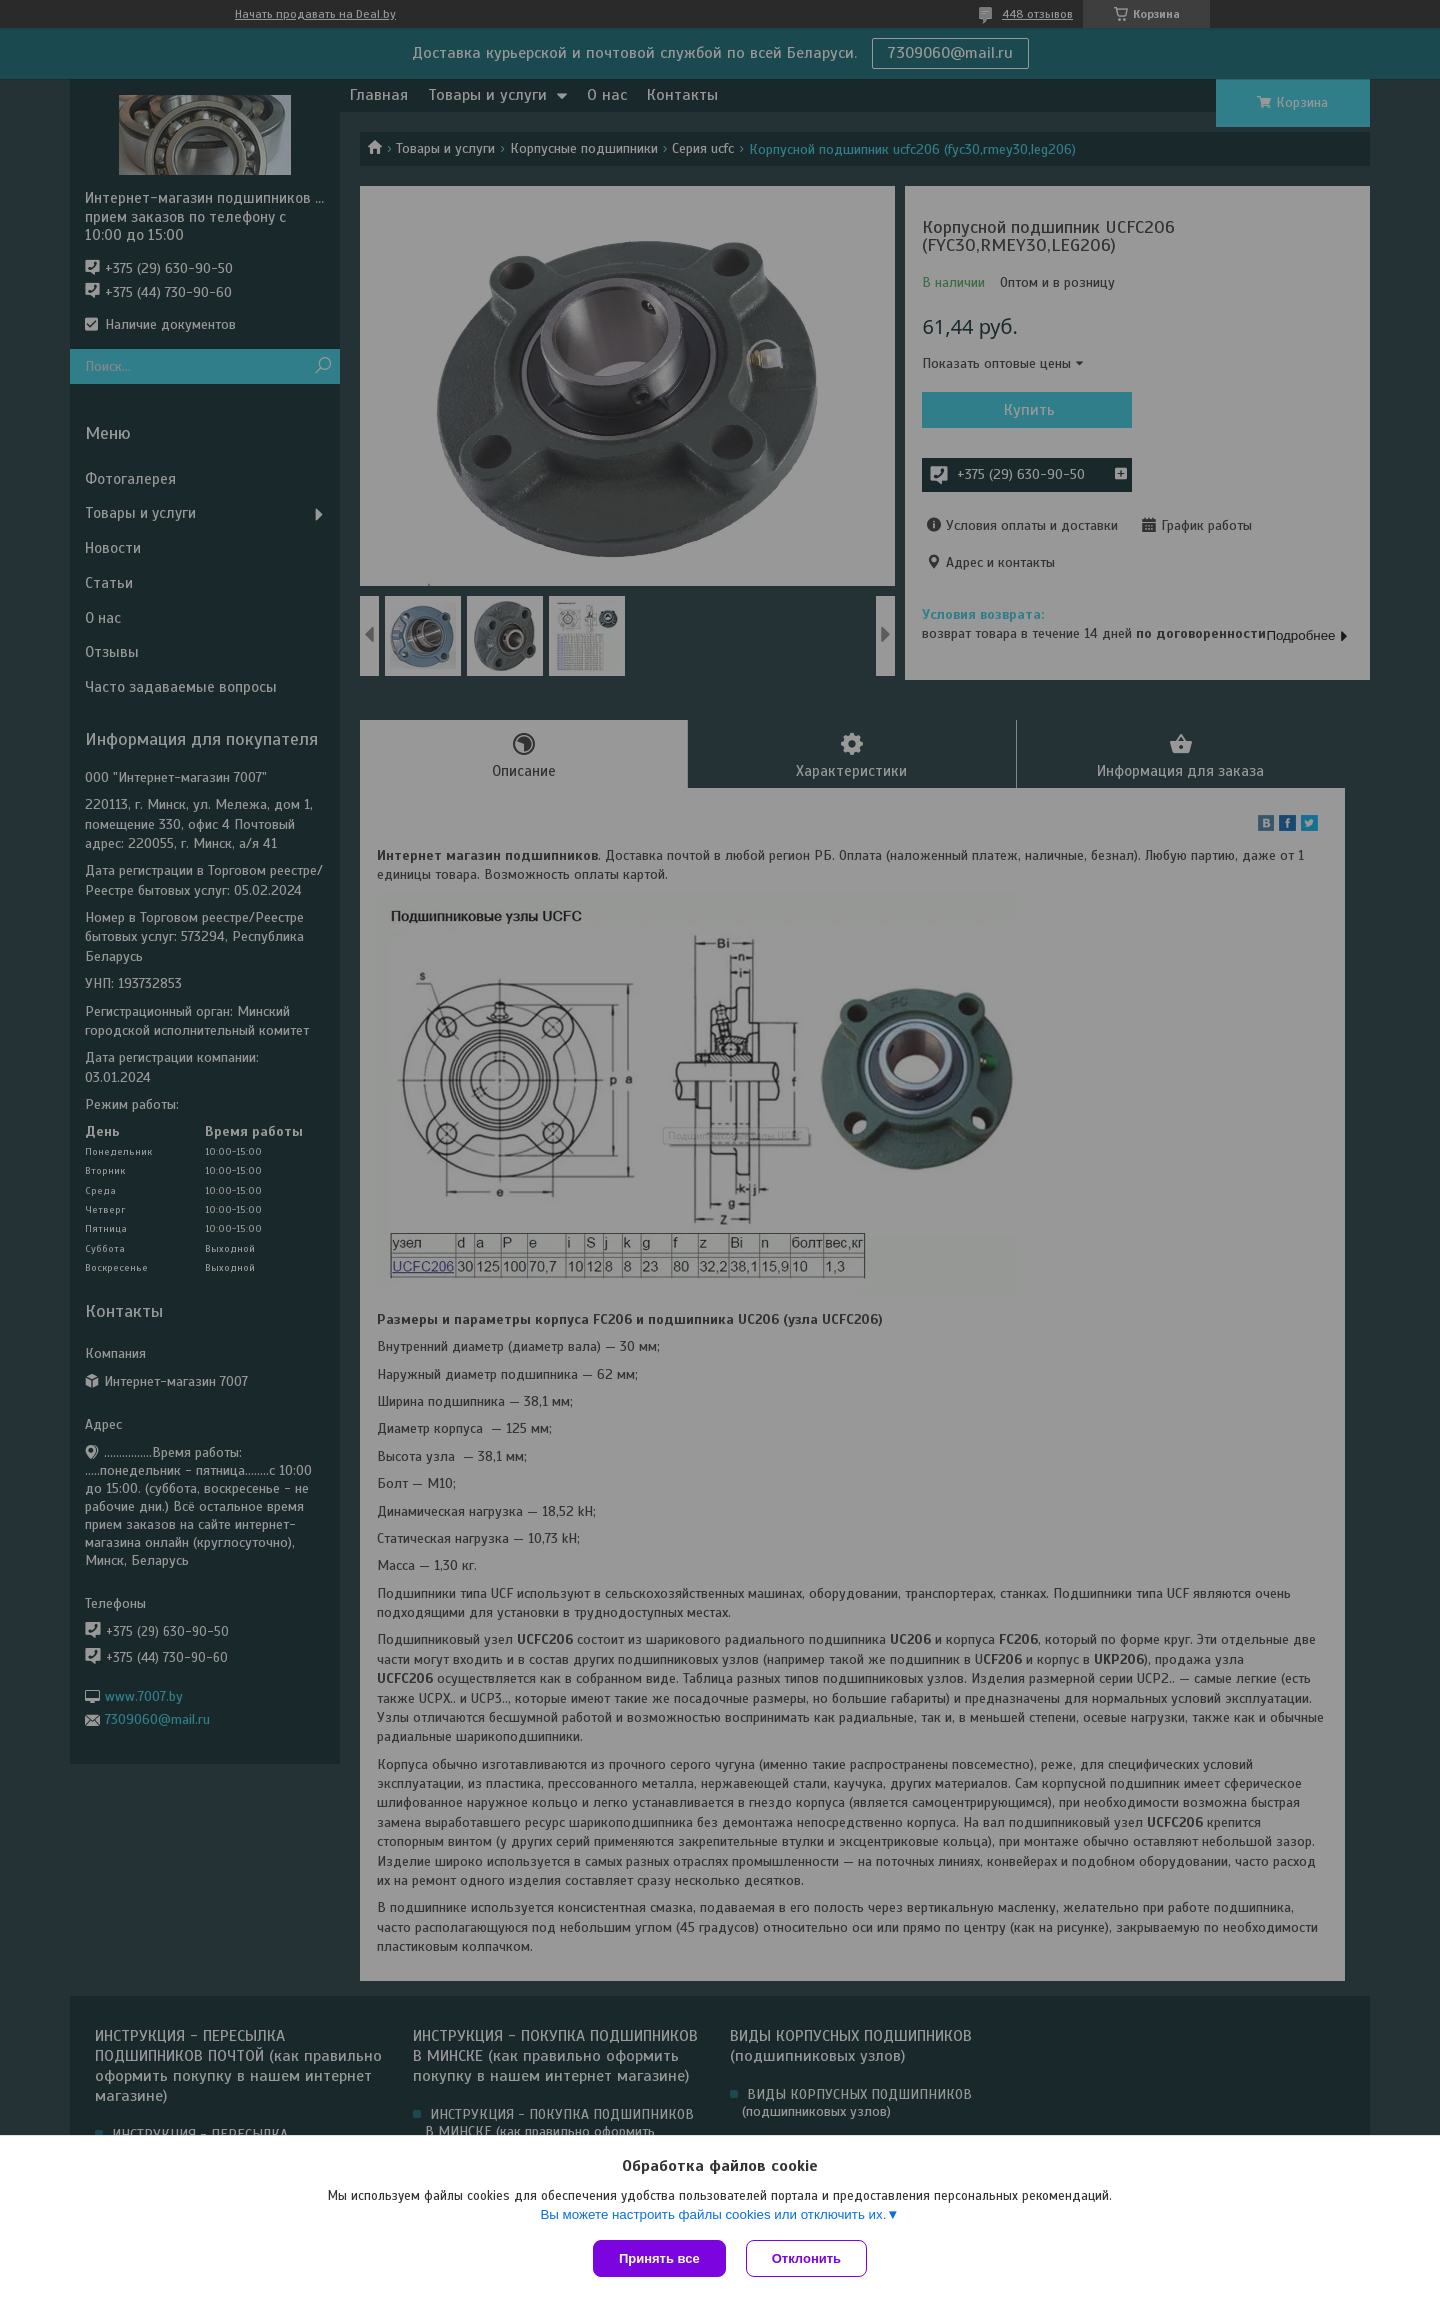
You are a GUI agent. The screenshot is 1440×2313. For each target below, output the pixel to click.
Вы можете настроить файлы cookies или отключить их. (713, 2214)
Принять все (659, 2258)
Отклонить (806, 2258)
